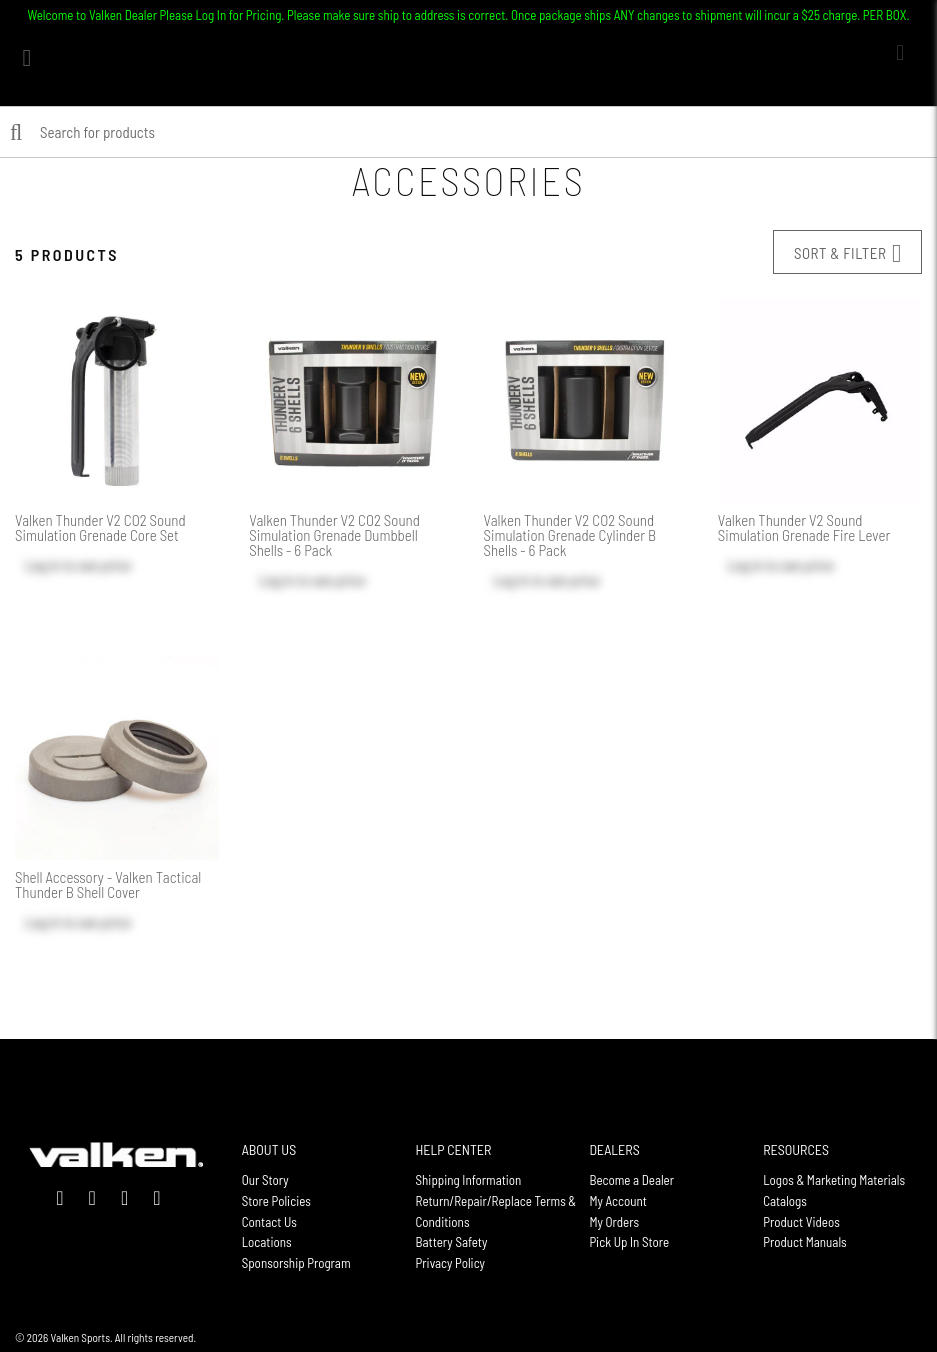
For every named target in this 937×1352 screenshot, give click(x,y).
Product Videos (801, 1222)
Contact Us (269, 1222)
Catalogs (785, 1201)
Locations (267, 1242)
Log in (42, 565)
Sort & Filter (847, 252)
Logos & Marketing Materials (834, 1180)
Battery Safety (452, 1242)
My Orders (614, 1222)
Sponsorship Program (296, 1263)
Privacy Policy (450, 1263)
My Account (618, 1201)
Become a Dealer (631, 1180)
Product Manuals (804, 1242)
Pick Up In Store (629, 1242)
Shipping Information (469, 1180)
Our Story (265, 1180)
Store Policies (276, 1201)
